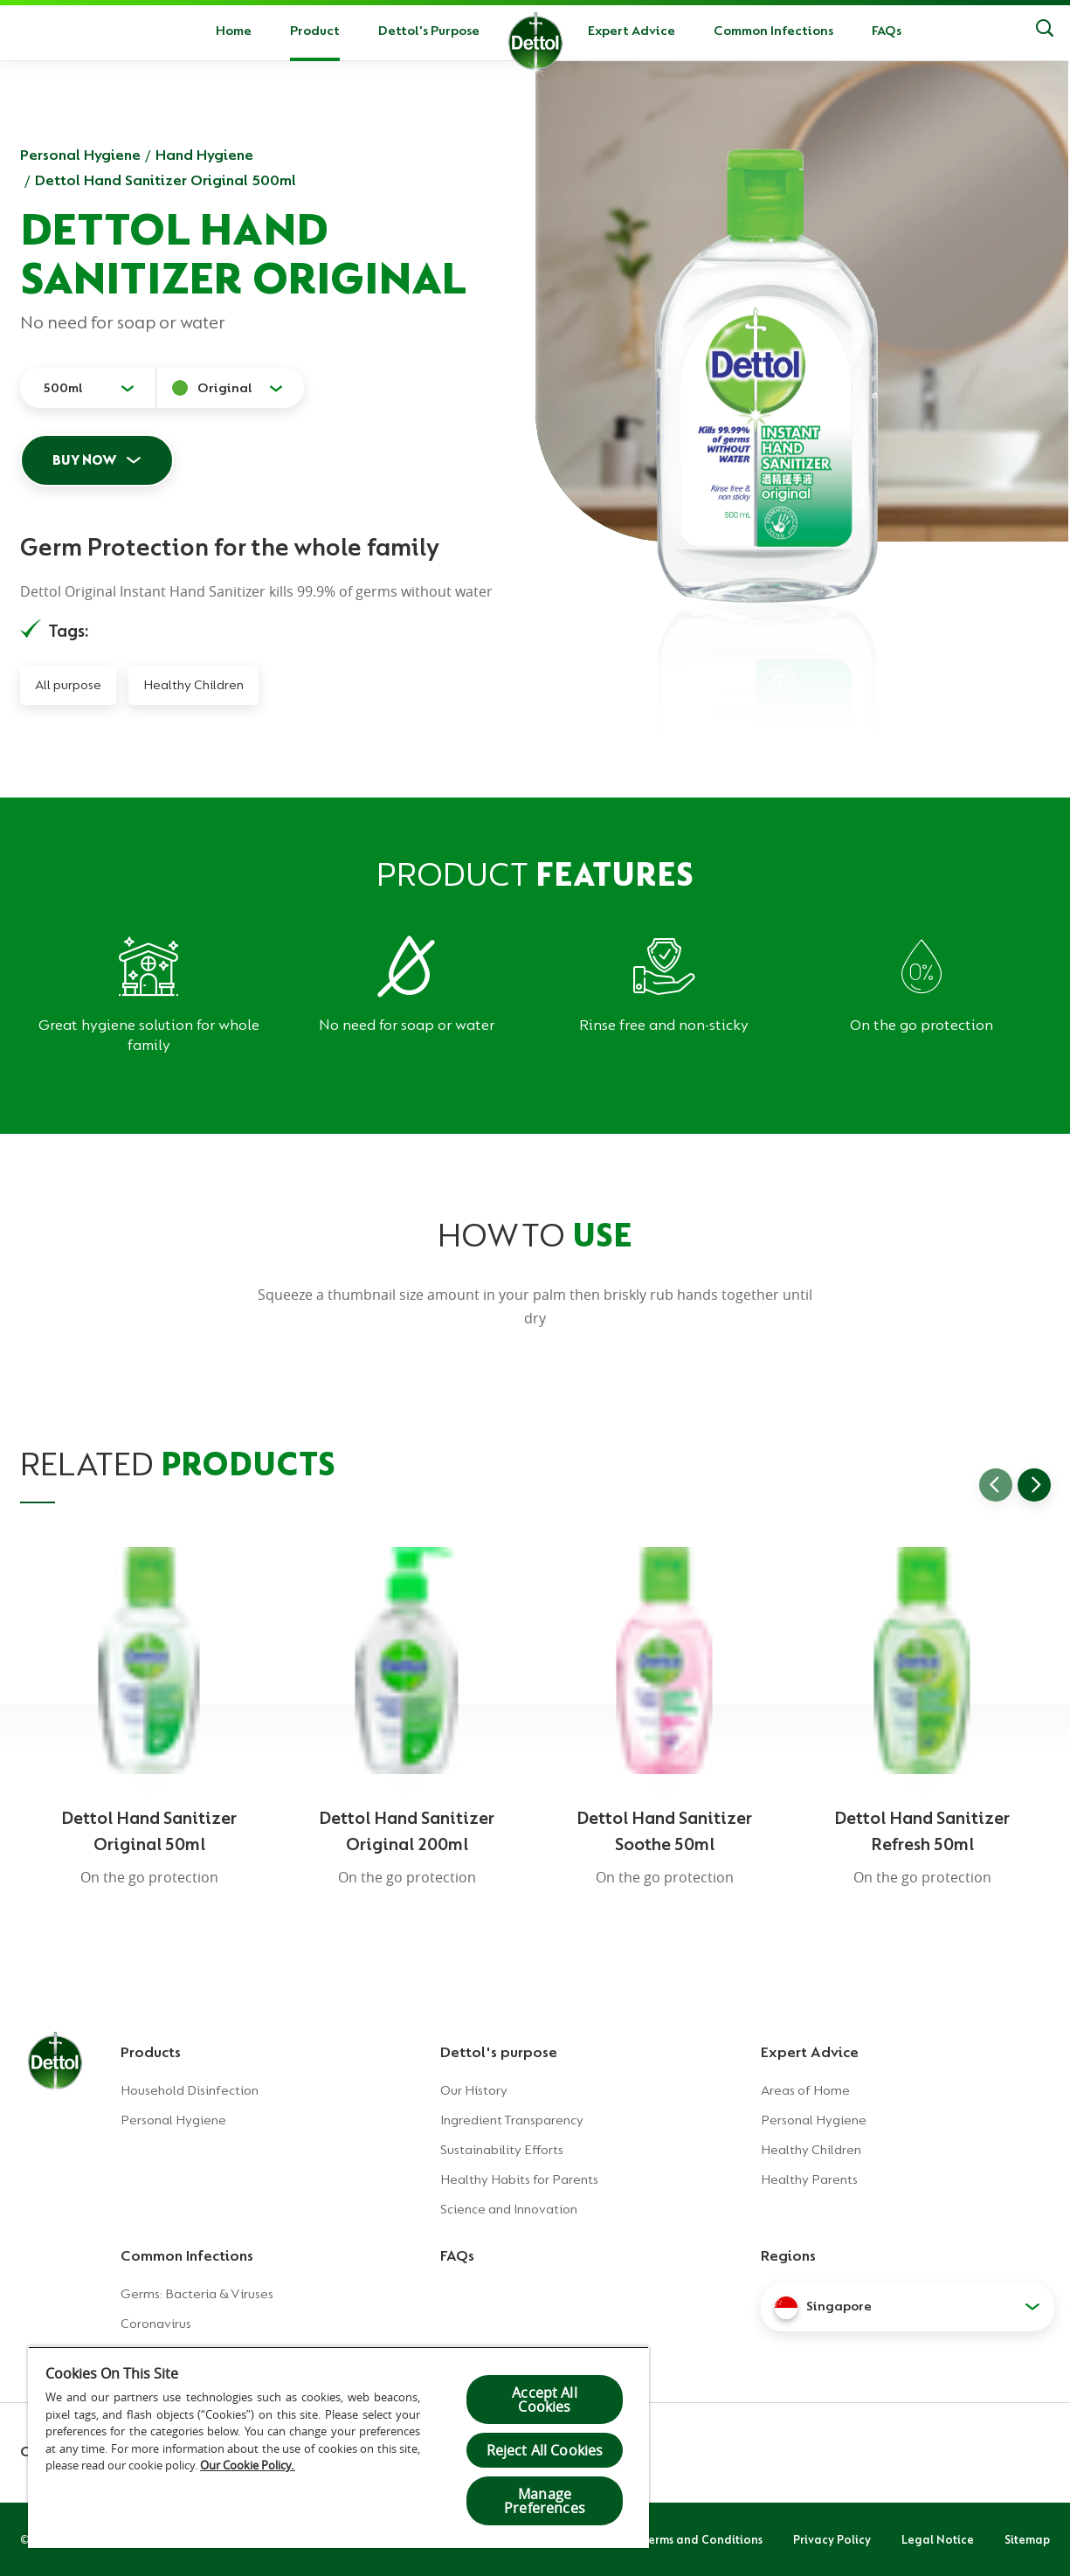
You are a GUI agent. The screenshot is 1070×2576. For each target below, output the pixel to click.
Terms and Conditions (702, 2539)
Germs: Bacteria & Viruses (197, 2294)
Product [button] (315, 30)
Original (224, 388)
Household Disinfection (190, 2090)
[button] (908, 2307)
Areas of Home (805, 2090)
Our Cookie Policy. (247, 2465)
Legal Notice (937, 2539)
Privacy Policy (832, 2539)
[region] (338, 2447)
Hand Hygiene (204, 154)
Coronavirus (156, 2323)
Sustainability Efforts (501, 2150)
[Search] (1045, 30)
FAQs (886, 30)
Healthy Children (193, 685)
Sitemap (1027, 2539)
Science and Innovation (508, 2209)
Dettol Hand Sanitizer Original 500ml (165, 180)
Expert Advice (631, 30)
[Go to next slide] (1034, 1485)
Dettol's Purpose (429, 30)
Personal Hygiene (80, 154)
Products (151, 2052)
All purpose (68, 685)
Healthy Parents (809, 2179)
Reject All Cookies (545, 2450)
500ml (63, 388)
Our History (473, 2090)
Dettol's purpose (498, 2052)
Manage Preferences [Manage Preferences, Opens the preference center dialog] (544, 2500)
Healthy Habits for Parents (519, 2179)
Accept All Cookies (544, 2399)
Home (234, 30)
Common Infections (773, 30)
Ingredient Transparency (511, 2120)
